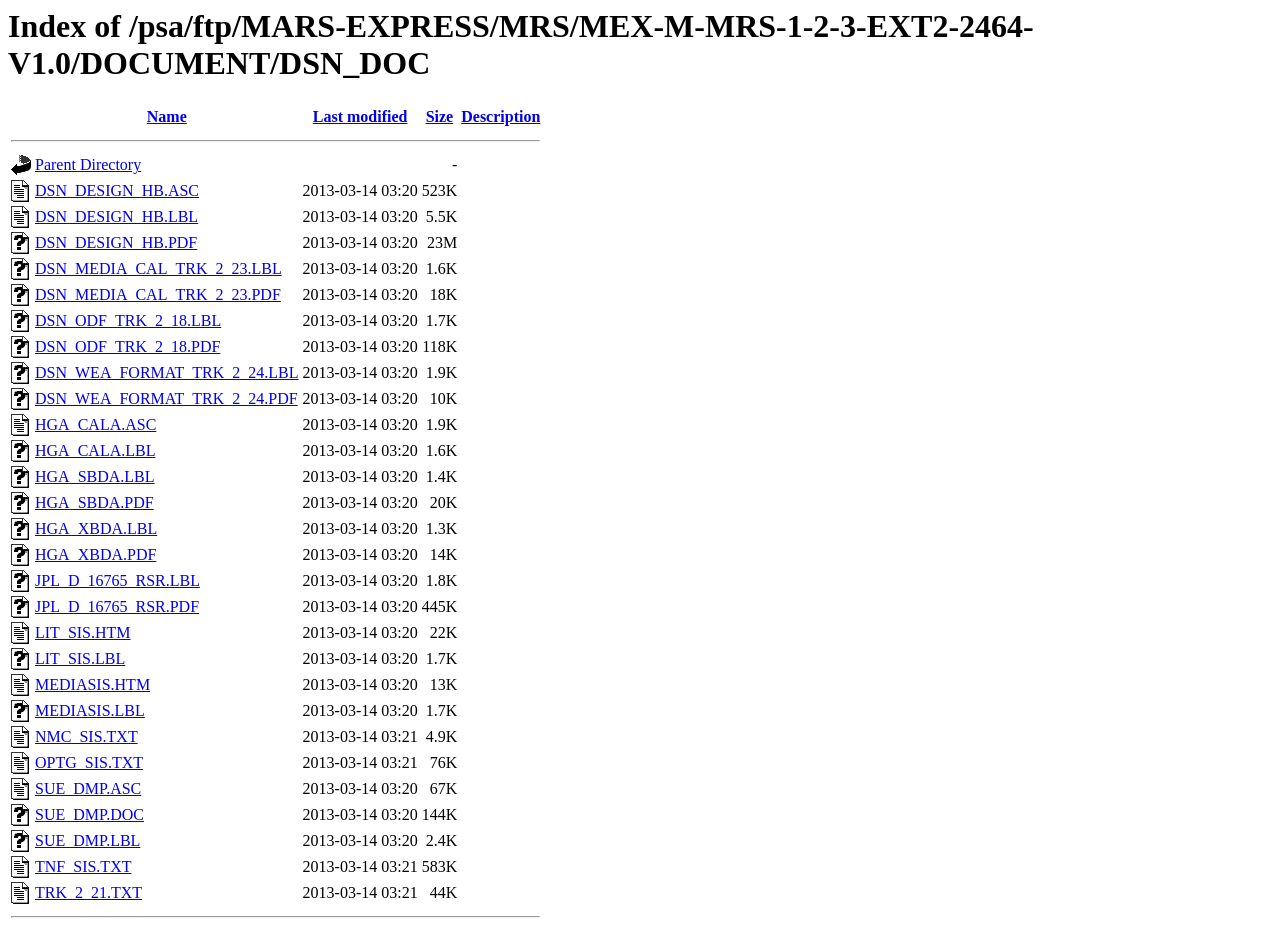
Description (500, 116)
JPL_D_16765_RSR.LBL (117, 580)
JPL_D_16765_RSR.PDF (117, 606)
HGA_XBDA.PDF (95, 554)
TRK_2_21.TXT (88, 892)
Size (440, 116)
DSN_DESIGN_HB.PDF (116, 242)
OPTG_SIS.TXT (89, 762)
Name (167, 116)
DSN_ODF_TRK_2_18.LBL (128, 320)
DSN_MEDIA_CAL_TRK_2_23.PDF (158, 294)
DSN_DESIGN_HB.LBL (116, 216)
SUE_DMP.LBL (87, 840)
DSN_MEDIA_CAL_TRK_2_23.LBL (158, 268)
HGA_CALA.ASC (95, 424)
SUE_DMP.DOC (89, 814)
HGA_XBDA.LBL (96, 528)
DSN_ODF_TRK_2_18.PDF (127, 346)
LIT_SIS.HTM (83, 632)
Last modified (360, 116)
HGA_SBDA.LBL (95, 476)
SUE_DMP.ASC (88, 788)
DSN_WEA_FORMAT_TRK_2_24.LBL (167, 372)
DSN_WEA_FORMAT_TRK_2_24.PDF (166, 398)
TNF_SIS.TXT (83, 866)
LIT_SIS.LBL (80, 658)
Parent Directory (88, 164)
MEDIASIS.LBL (90, 710)
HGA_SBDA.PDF (94, 502)
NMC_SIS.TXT (86, 736)
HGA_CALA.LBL (95, 450)
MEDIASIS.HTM (92, 684)
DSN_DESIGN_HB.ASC (117, 190)
